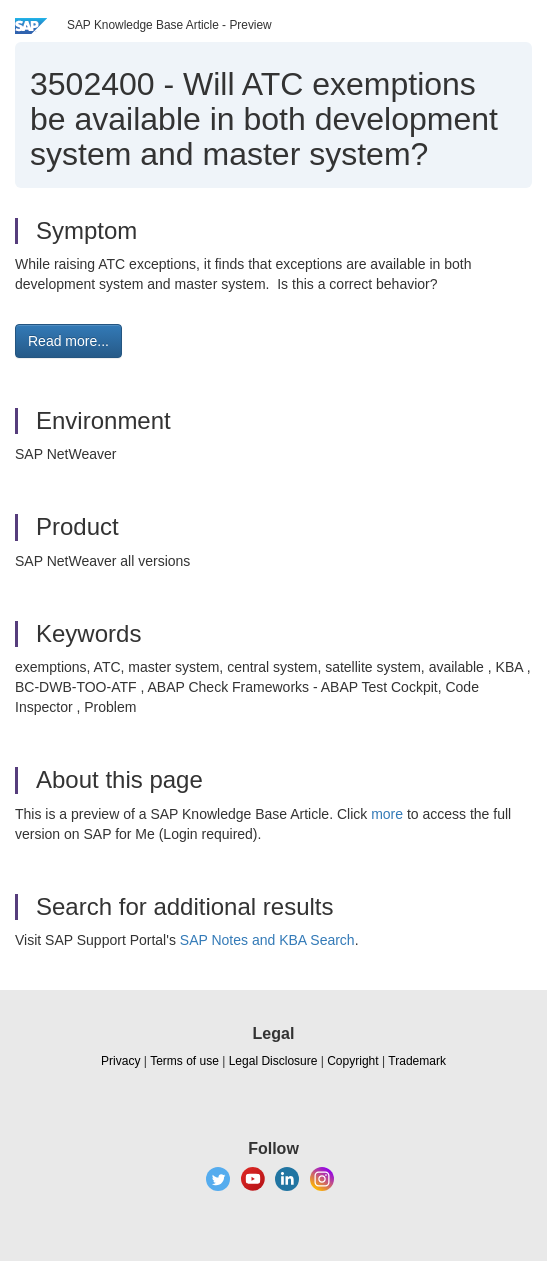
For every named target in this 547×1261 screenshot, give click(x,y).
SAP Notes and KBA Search (267, 940)
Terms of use (184, 1061)
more (387, 814)
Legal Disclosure (273, 1061)
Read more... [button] (68, 341)
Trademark (417, 1061)
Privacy (120, 1061)
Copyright (352, 1061)
